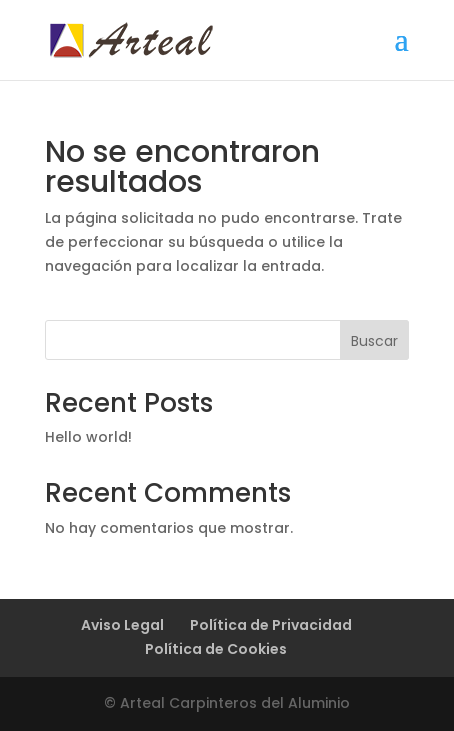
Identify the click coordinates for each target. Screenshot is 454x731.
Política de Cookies (216, 649)
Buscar (374, 341)
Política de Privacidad (271, 625)
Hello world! (88, 437)
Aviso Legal (122, 625)
